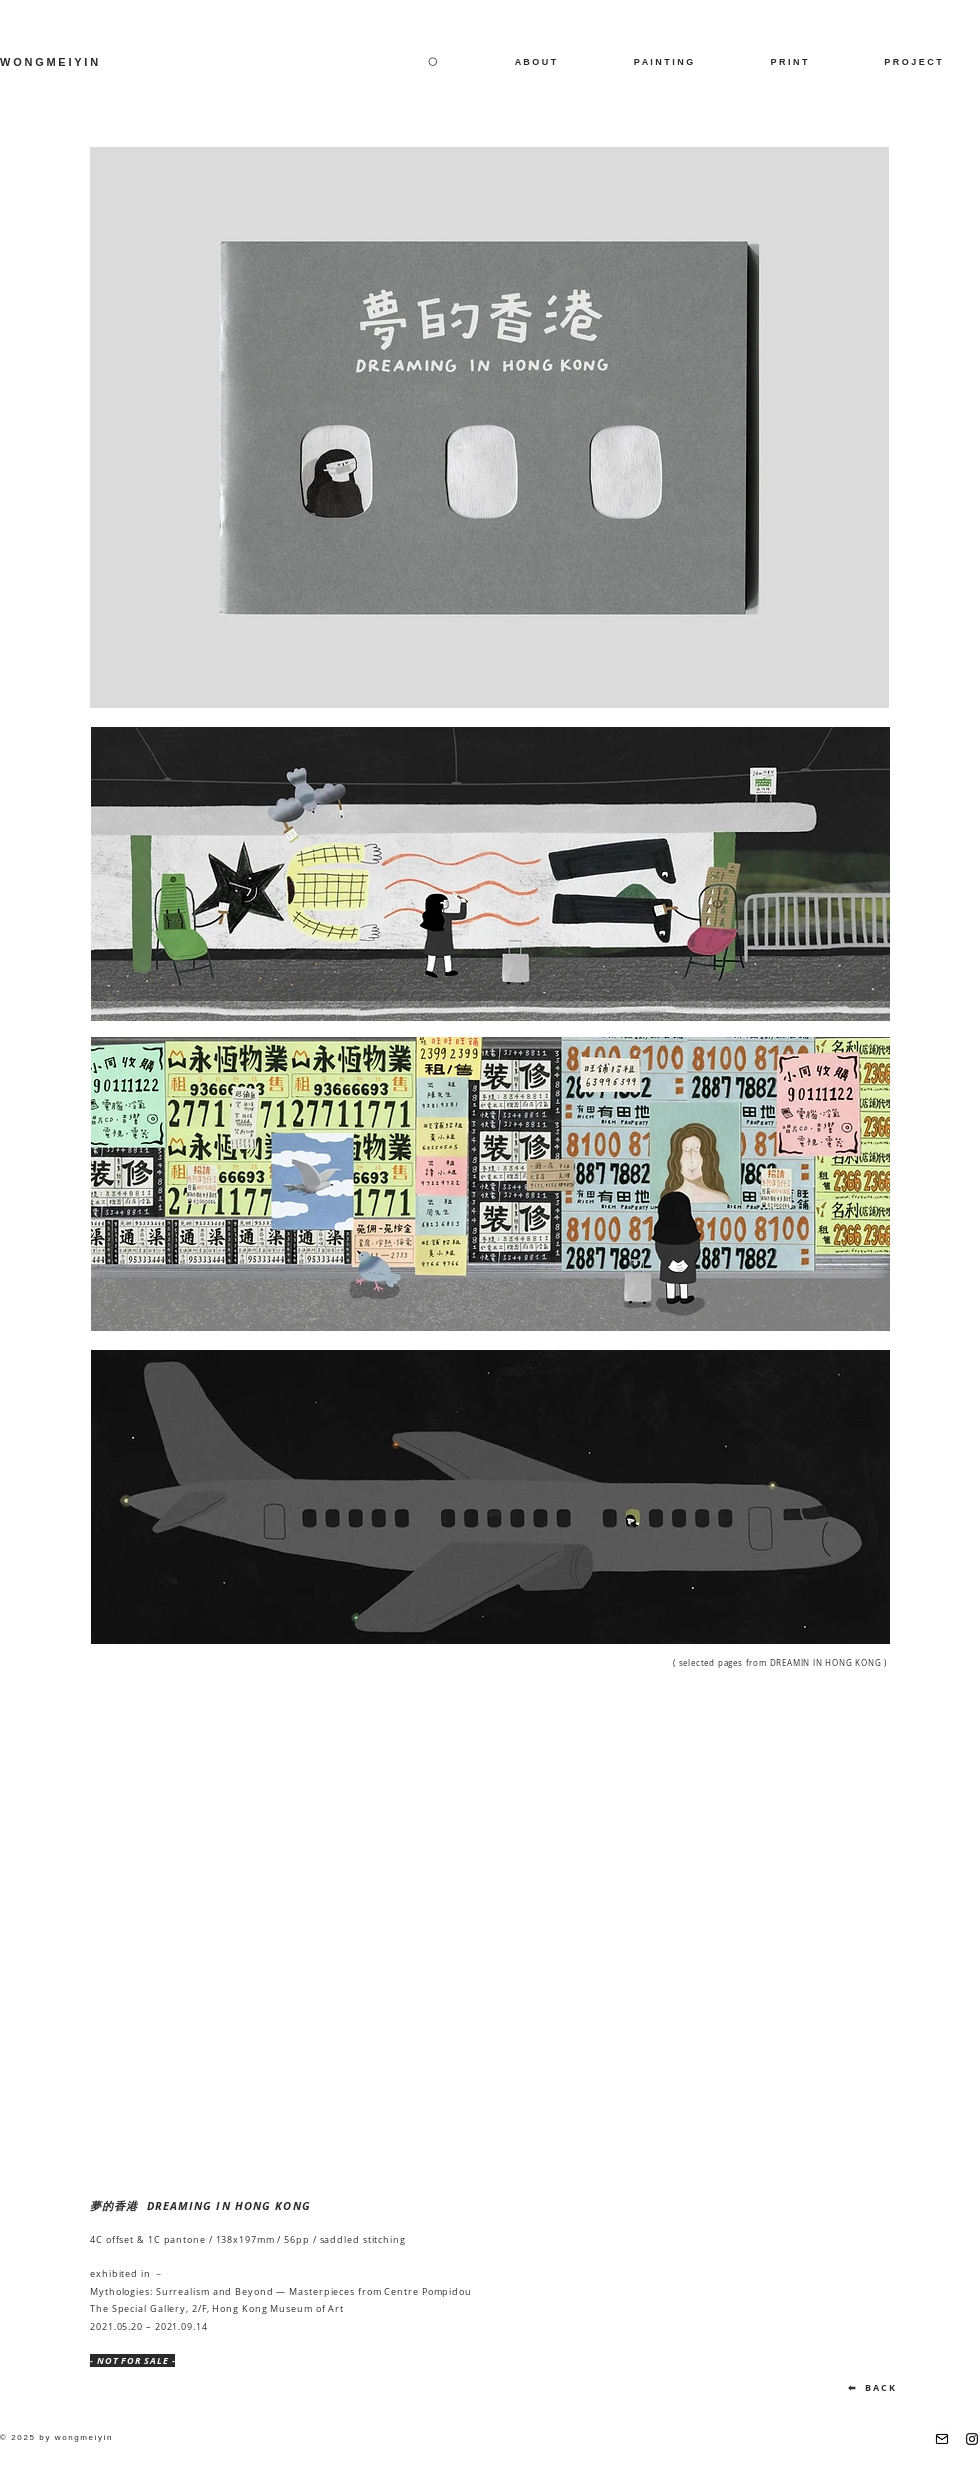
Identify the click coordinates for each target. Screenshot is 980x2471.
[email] (942, 2439)
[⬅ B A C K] (871, 2388)
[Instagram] (972, 2439)
